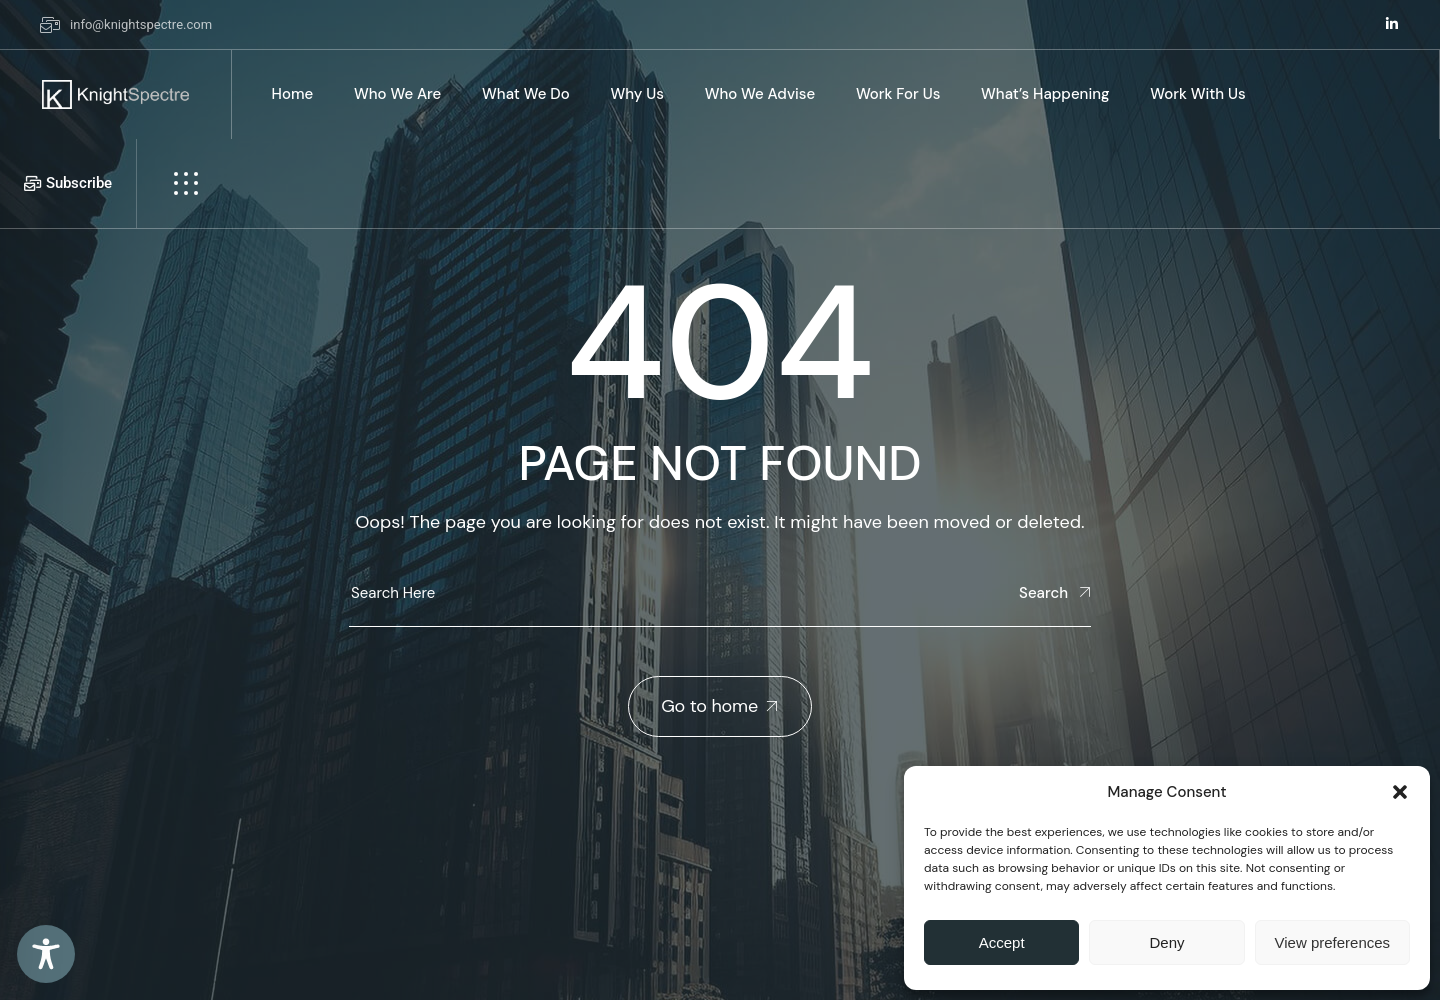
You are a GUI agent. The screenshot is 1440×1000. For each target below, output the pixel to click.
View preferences (1333, 942)
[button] (1400, 792)
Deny (1166, 942)
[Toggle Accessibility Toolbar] (46, 954)
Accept (1002, 942)
